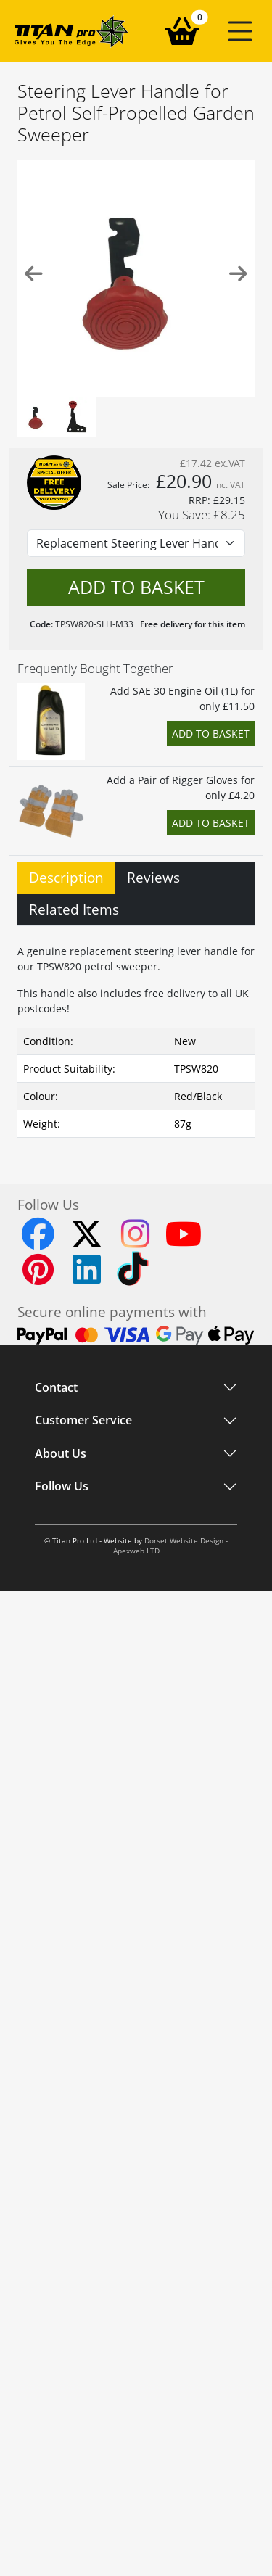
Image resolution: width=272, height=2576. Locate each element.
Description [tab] (66, 877)
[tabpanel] (136, 1037)
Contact (56, 1387)
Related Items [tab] (74, 909)
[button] (240, 31)
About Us (60, 1453)
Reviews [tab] (153, 877)
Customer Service (83, 1420)
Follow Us (61, 1486)
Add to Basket (211, 733)
